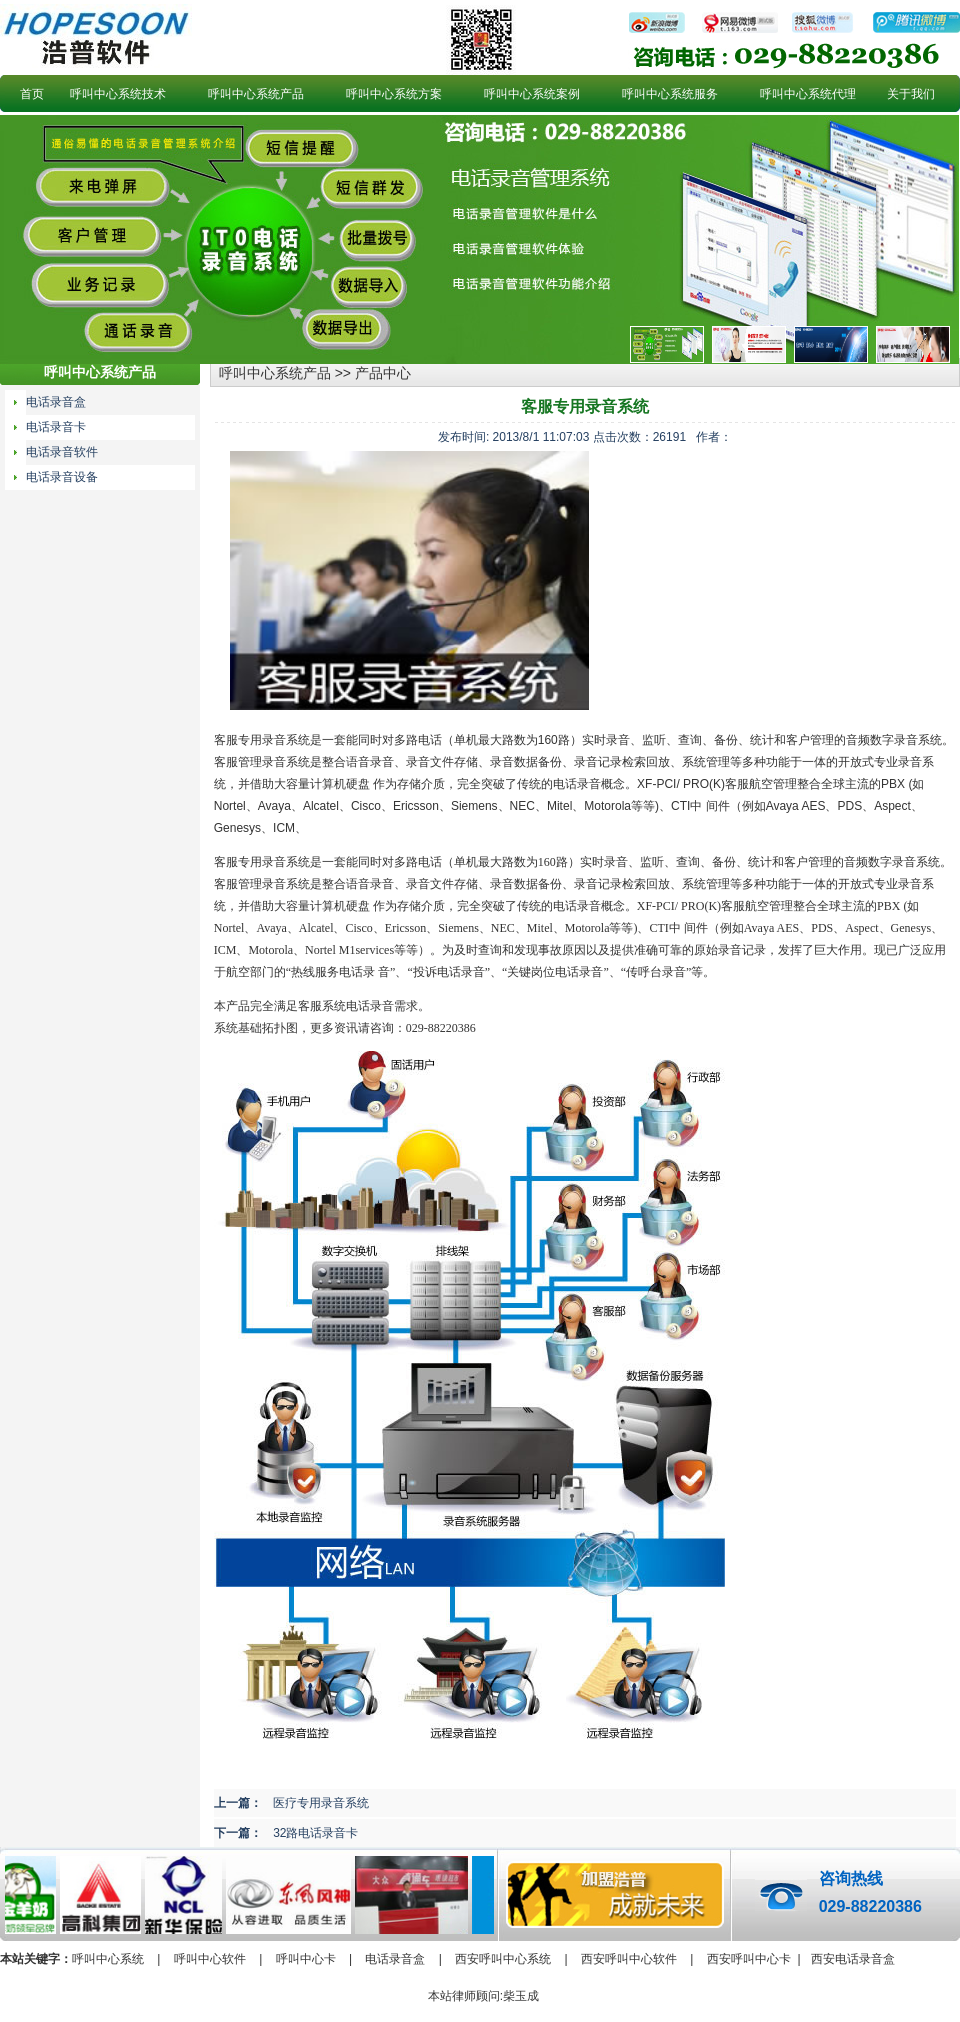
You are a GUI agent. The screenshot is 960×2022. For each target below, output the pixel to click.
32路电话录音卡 (315, 1833)
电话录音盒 (56, 402)
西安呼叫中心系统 (503, 1959)
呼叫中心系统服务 (670, 94)
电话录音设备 (62, 477)
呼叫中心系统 (108, 1959)
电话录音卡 (56, 427)
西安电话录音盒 (853, 1959)
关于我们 (911, 94)
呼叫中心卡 (306, 1959)
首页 (32, 94)
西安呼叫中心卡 (749, 1959)
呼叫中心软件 (210, 1959)
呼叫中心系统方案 (394, 94)
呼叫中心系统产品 (256, 94)
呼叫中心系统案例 (532, 94)
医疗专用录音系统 (321, 1803)
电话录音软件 (62, 452)
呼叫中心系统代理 (808, 94)
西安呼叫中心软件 (629, 1959)
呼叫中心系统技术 (118, 94)
